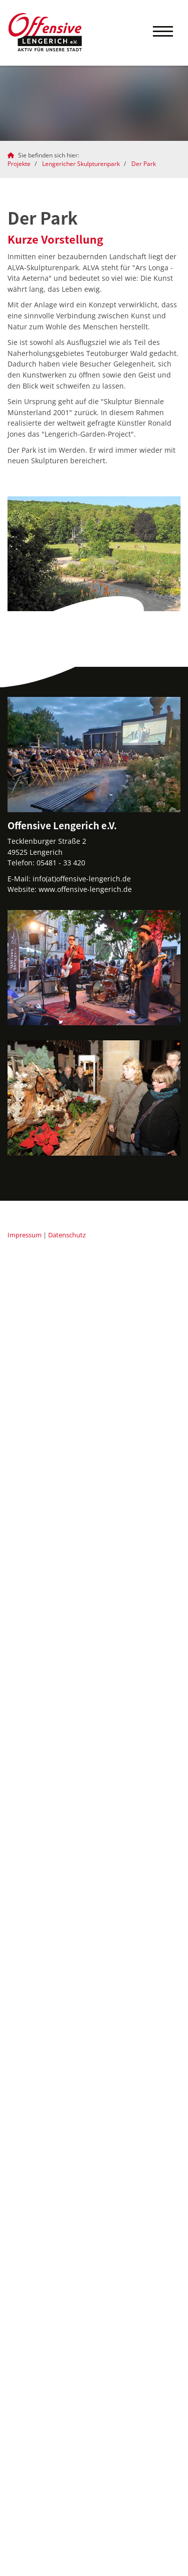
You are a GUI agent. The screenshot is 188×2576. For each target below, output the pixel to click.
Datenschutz (67, 1235)
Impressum (25, 1235)
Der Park (143, 163)
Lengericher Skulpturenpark (81, 163)
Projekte (19, 163)
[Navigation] (162, 33)
